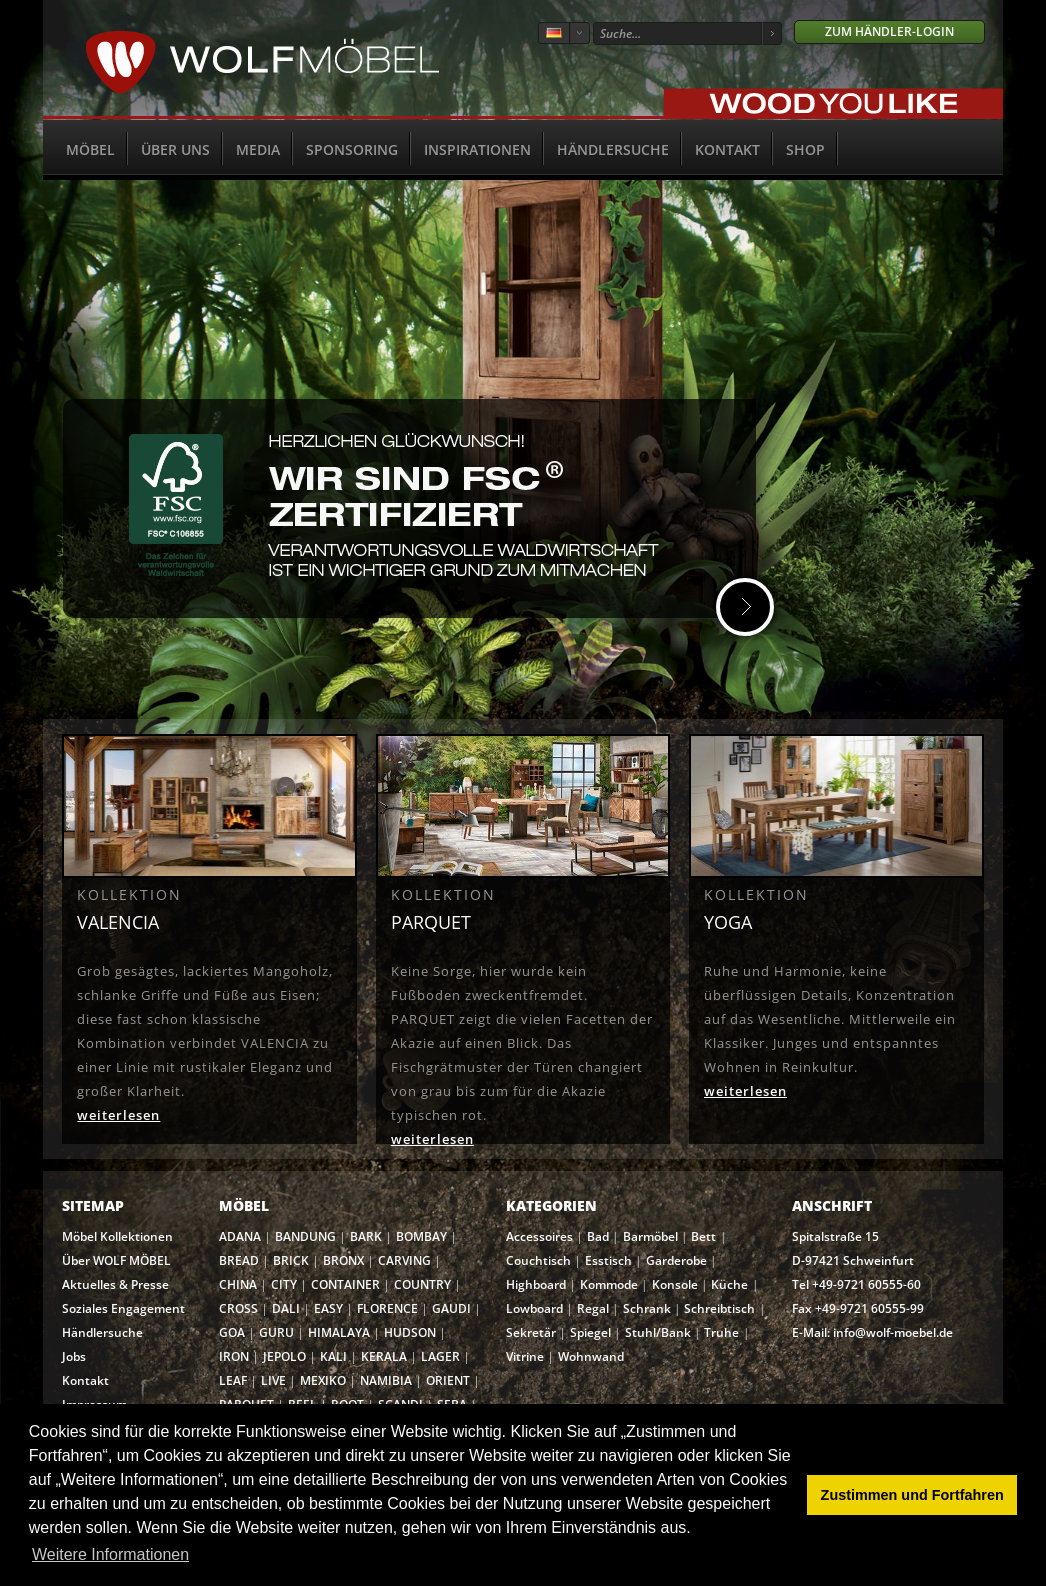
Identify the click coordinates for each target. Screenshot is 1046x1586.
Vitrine (525, 1356)
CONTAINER (345, 1284)
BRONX (343, 1260)
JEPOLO (284, 1356)
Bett (703, 1236)
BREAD (239, 1260)
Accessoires (539, 1236)
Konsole (675, 1284)
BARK (366, 1236)
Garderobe (676, 1260)
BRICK (291, 1260)
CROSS (238, 1308)
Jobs (74, 1356)
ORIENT (448, 1380)
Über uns (175, 149)
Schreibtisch (719, 1308)
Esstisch (608, 1260)
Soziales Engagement (123, 1308)
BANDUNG (305, 1236)
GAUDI (451, 1308)
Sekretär (531, 1332)
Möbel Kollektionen (117, 1236)
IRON (234, 1356)
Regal (593, 1308)
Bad (598, 1236)
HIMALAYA (339, 1332)
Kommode (609, 1284)
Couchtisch (538, 1260)
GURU (276, 1332)
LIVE (273, 1380)
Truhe (721, 1332)
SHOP (805, 149)
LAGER (440, 1356)
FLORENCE (387, 1308)
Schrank (647, 1308)
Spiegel (590, 1332)
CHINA (238, 1284)
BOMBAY (421, 1236)
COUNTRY (422, 1284)
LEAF (233, 1380)
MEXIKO (323, 1380)
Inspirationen (477, 149)
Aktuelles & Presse (115, 1284)
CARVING (404, 1260)
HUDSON (410, 1332)
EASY (328, 1308)
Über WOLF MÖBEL (116, 1260)
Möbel (90, 149)
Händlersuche (613, 149)
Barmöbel (650, 1236)
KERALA (384, 1356)
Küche (729, 1284)
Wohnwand (591, 1356)
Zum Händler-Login (889, 31)
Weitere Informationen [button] (110, 1554)
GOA (232, 1332)
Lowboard (534, 1308)
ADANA (240, 1236)
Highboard (536, 1284)
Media (258, 149)
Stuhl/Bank (658, 1332)
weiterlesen (118, 1115)
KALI (333, 1356)
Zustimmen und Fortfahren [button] (912, 1495)
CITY (284, 1284)
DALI (286, 1308)
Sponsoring (352, 149)
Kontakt (727, 149)
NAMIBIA (386, 1380)
